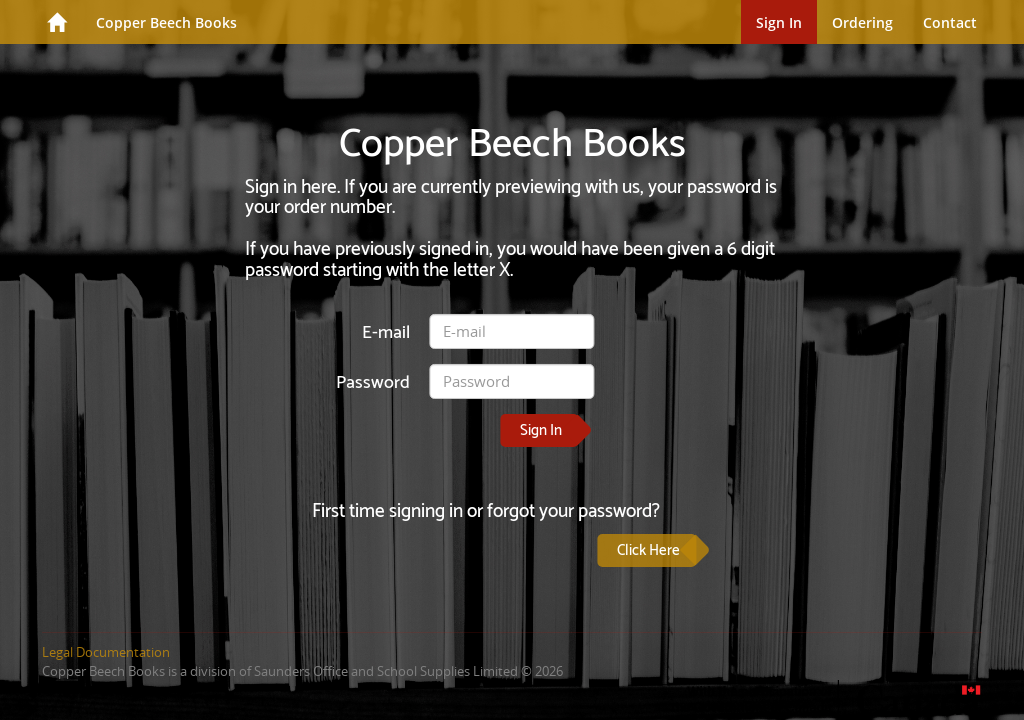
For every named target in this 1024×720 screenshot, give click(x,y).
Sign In (779, 22)
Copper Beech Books (166, 22)
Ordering (862, 22)
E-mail (386, 332)
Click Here (648, 550)
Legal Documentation (106, 652)
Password (373, 382)
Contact (950, 22)
